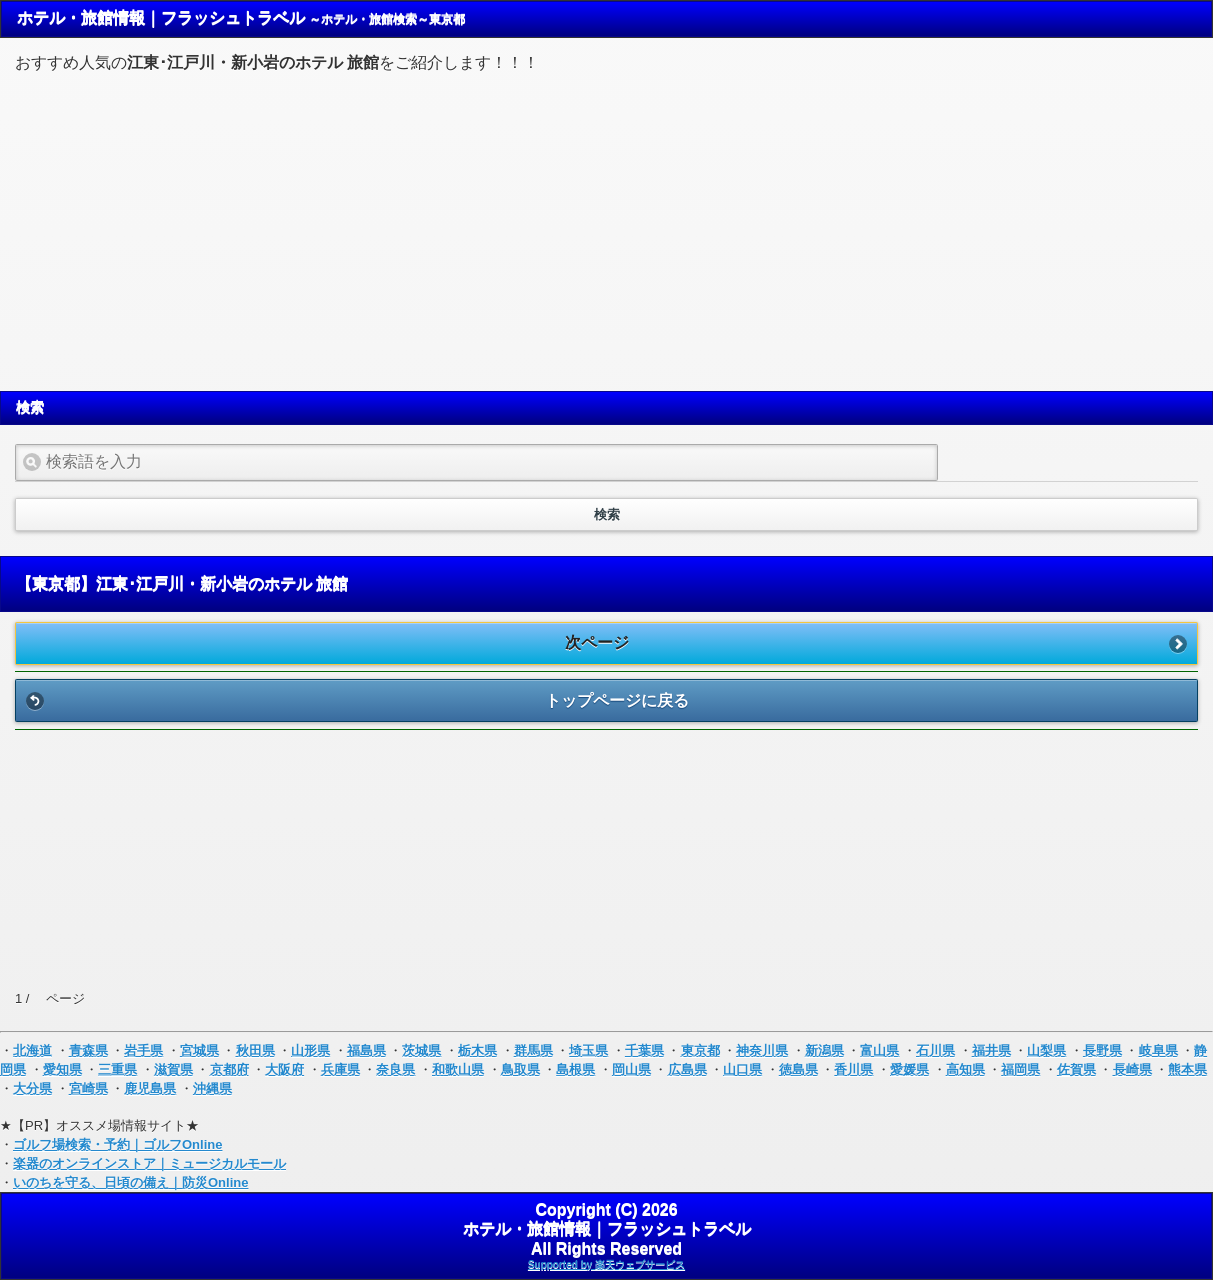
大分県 (32, 1088)
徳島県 (798, 1069)
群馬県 (533, 1050)
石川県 (935, 1050)
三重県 (117, 1069)
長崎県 (1132, 1069)
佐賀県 (1076, 1069)
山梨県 (1046, 1050)
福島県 (366, 1050)
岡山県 (631, 1069)
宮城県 (199, 1050)
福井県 (991, 1050)
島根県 (575, 1069)
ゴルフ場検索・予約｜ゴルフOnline (117, 1144)
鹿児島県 (150, 1088)
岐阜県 (1158, 1050)
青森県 (88, 1050)
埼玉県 (588, 1050)
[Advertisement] (607, 229)
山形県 (310, 1050)
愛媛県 (909, 1069)
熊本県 (1187, 1069)
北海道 (32, 1050)
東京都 (700, 1050)
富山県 (879, 1050)
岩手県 (143, 1050)
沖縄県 (212, 1088)
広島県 (687, 1069)
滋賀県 (173, 1069)
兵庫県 (340, 1069)
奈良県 (395, 1069)
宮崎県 (88, 1088)
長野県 (1102, 1050)
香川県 (853, 1069)
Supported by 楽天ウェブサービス (606, 1264)
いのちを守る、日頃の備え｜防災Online (130, 1182)
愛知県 (62, 1069)
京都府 (229, 1069)
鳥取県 (520, 1069)
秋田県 (255, 1050)
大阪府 (284, 1069)
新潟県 (824, 1050)
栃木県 (477, 1050)
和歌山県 (458, 1069)
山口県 (742, 1069)
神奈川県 (762, 1050)
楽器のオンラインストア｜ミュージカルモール (149, 1163)
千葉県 (644, 1050)
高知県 (965, 1069)
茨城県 (421, 1050)
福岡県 (1020, 1069)
